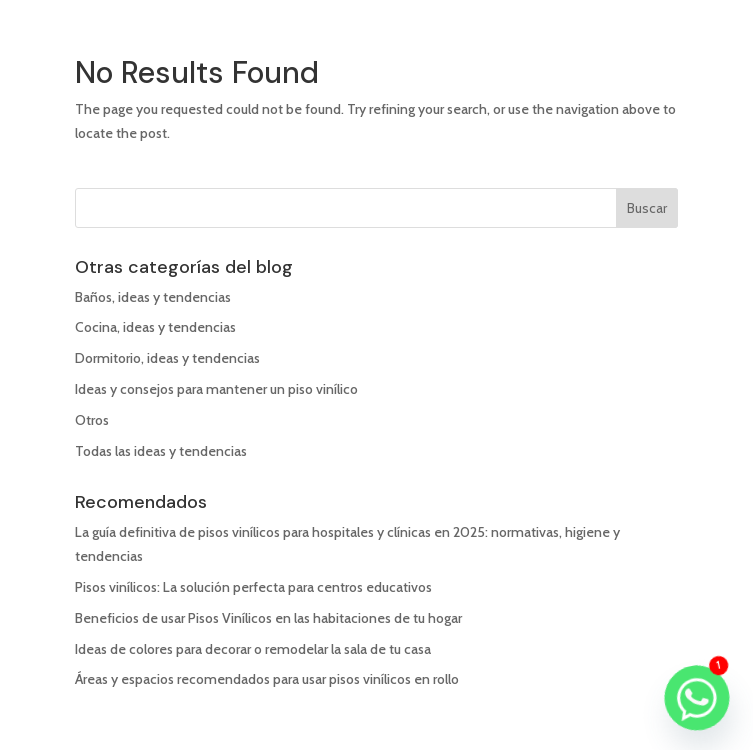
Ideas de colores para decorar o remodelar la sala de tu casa (253, 649)
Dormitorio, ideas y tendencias (167, 358)
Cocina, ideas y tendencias (155, 327)
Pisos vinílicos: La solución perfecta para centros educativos (253, 587)
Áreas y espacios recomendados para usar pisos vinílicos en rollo (267, 679)
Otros (92, 420)
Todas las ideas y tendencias (161, 451)
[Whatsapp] (697, 698)
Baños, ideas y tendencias (153, 297)
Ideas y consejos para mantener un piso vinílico (216, 389)
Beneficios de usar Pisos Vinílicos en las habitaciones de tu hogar (268, 618)
